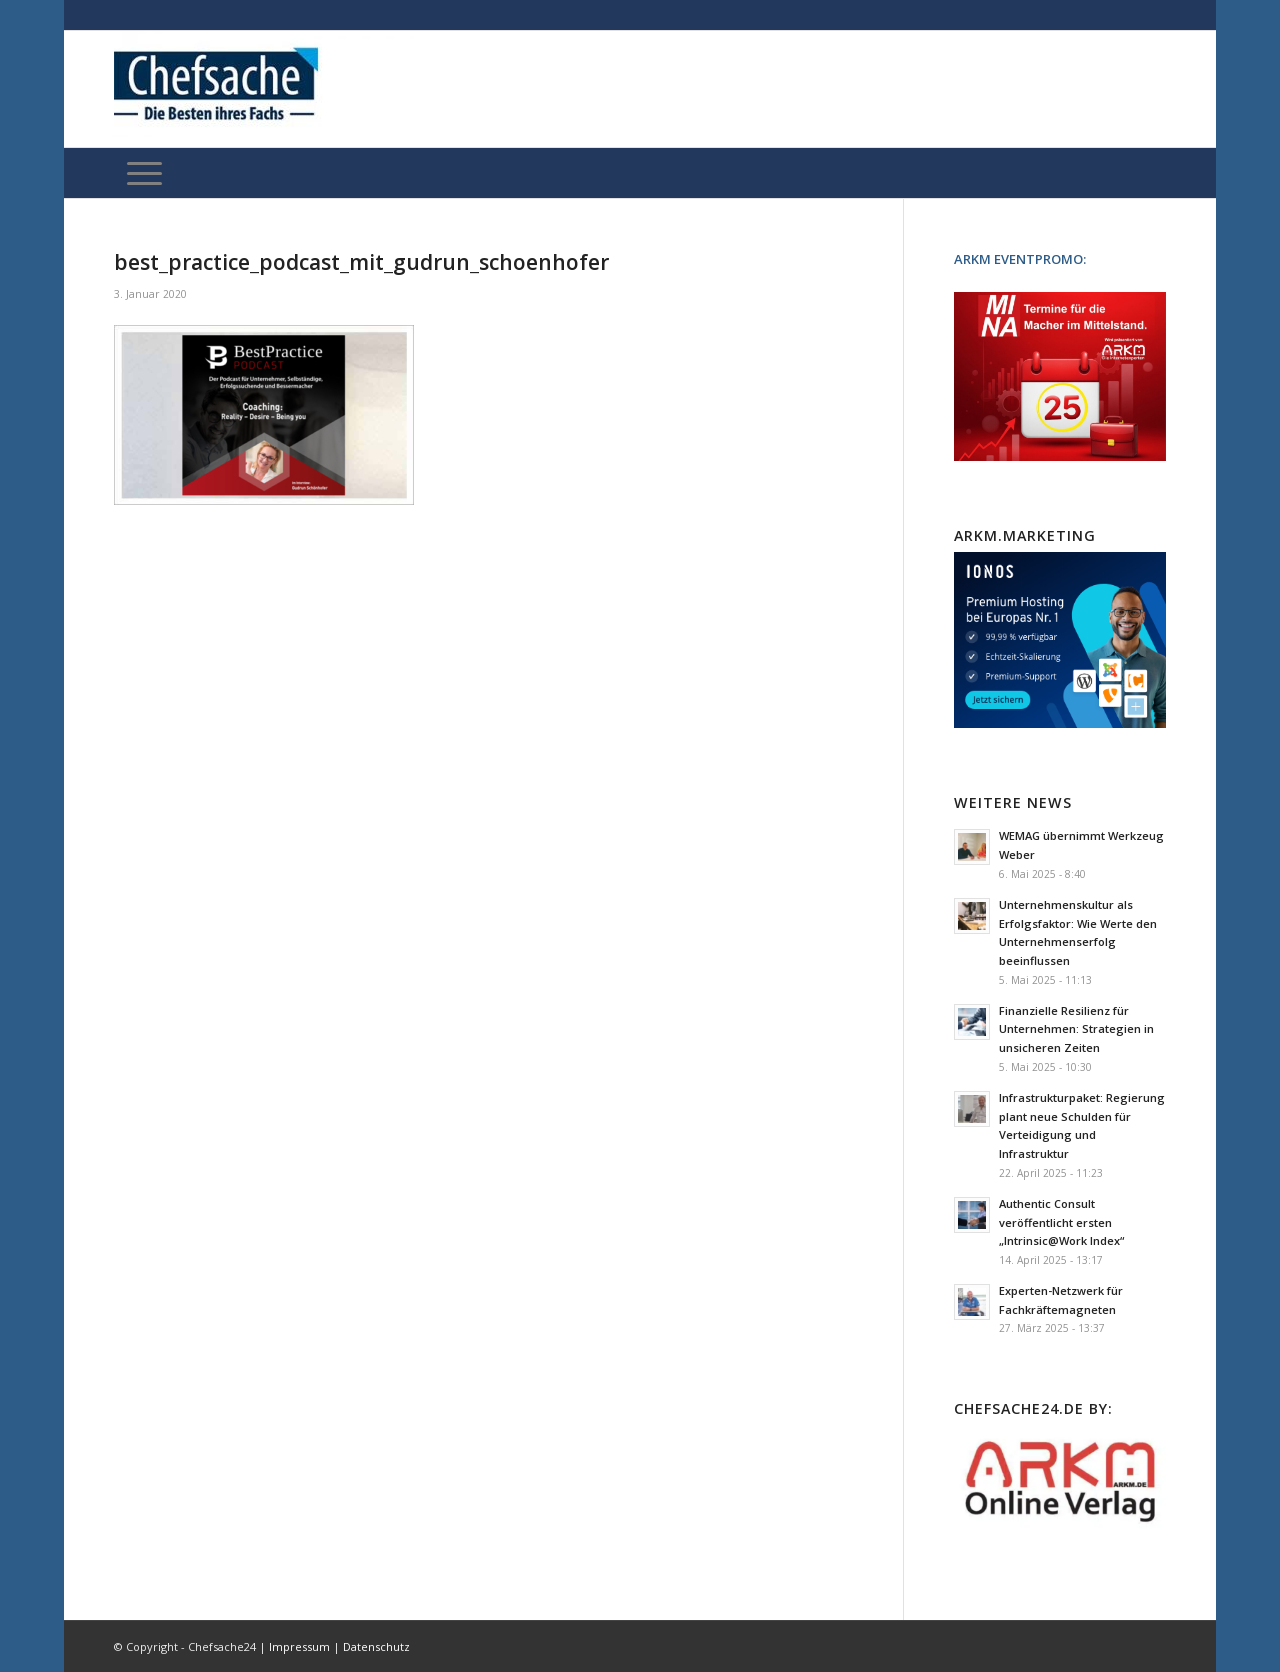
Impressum (299, 1646)
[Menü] (144, 173)
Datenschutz (376, 1646)
